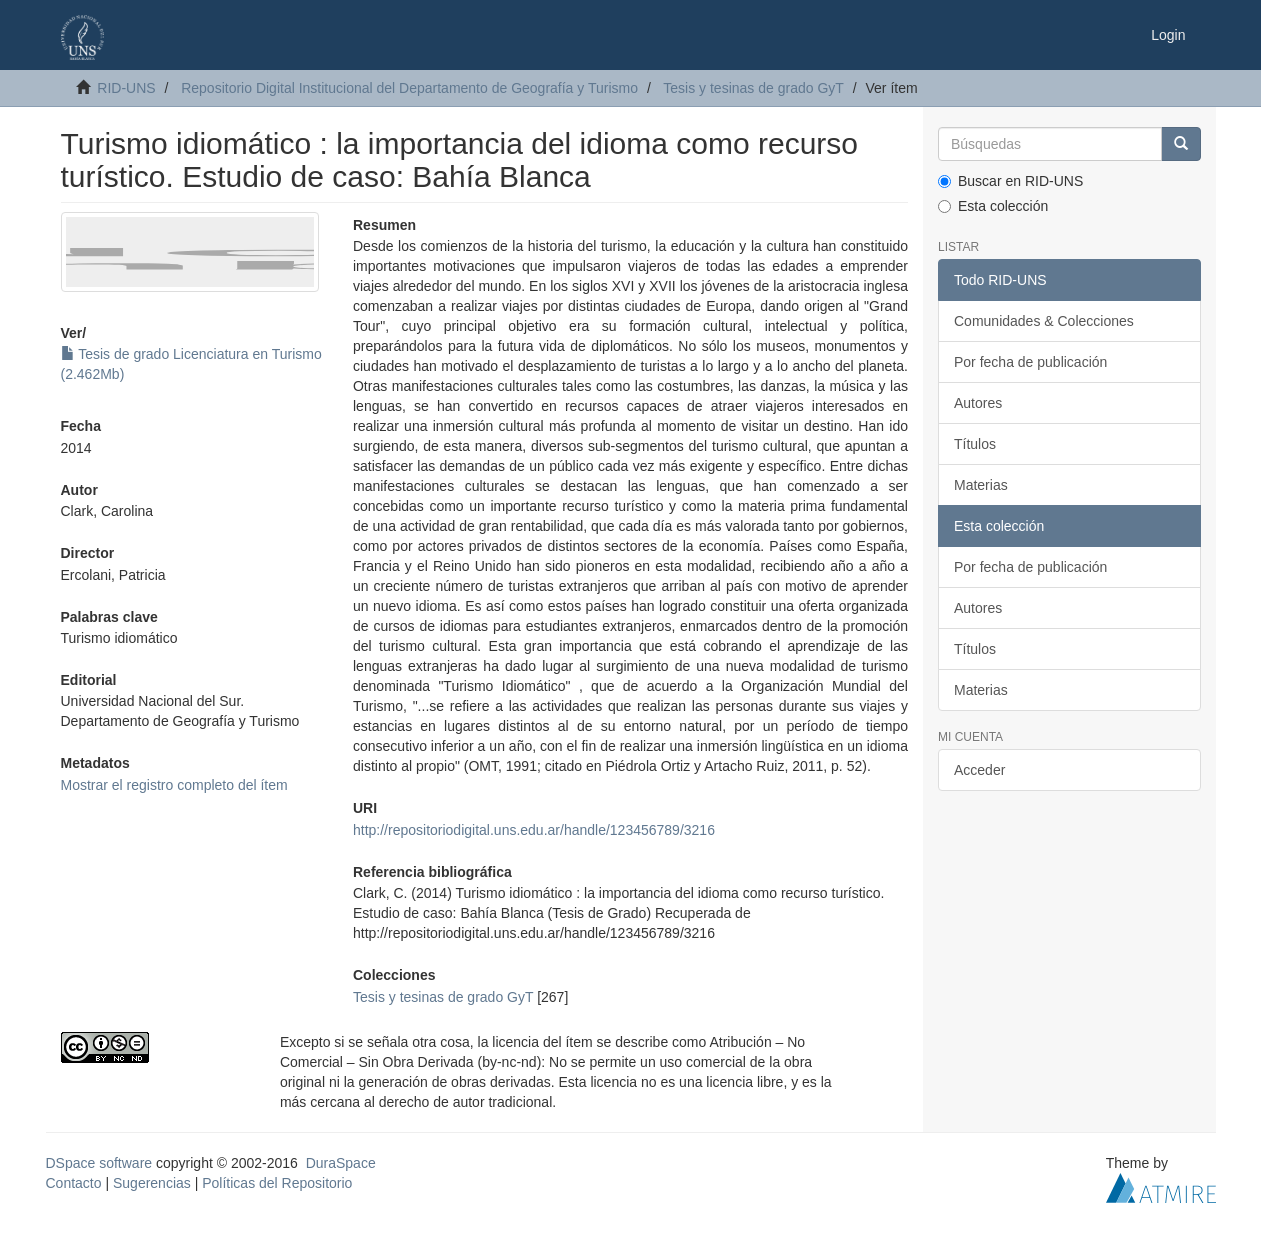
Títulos (975, 444)
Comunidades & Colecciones (1044, 321)
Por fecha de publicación (1030, 362)
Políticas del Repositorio (277, 1183)
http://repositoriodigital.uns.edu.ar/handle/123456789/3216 (534, 830)
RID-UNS (126, 88)
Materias (981, 485)
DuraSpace (341, 1163)
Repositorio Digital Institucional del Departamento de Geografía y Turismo (409, 88)
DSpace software (99, 1163)
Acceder (979, 770)
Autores (978, 403)
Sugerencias (152, 1183)
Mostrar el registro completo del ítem (174, 785)
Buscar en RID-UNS (1010, 181)
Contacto (74, 1183)
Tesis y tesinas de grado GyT (753, 88)
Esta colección (993, 206)
